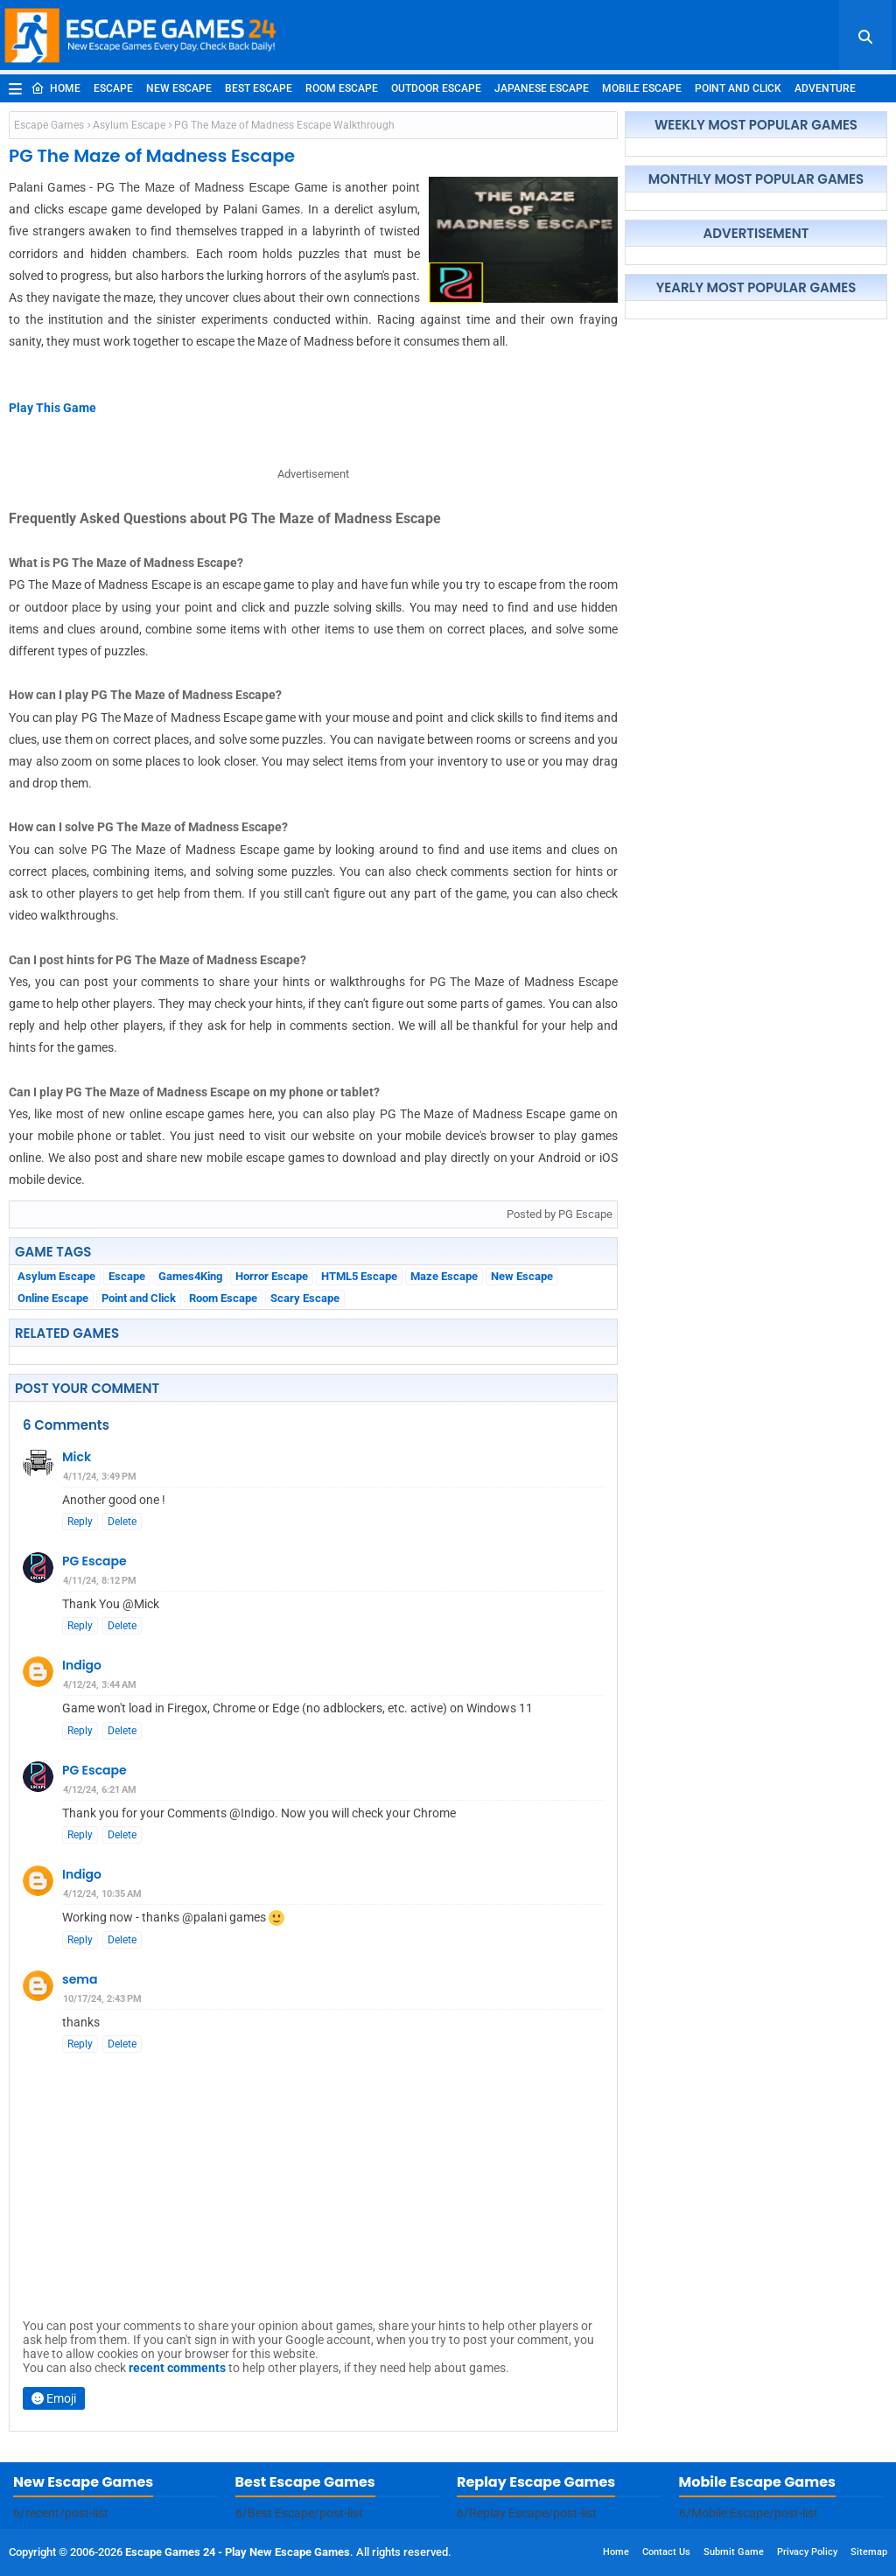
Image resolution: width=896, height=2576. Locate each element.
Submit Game (734, 2552)
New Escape (179, 88)
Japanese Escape (541, 88)
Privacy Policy (807, 2552)
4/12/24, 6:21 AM (99, 1790)
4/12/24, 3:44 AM (99, 1684)
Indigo (82, 1665)
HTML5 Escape (359, 1276)
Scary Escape (305, 1298)
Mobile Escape (642, 88)
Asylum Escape (129, 125)
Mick (76, 1457)
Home (55, 88)
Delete (122, 1522)
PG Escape (94, 1561)
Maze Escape (444, 1276)
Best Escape (258, 88)
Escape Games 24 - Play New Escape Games (237, 2551)
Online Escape (53, 1298)
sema (79, 1979)
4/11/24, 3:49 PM (99, 1476)
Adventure (825, 88)
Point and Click (738, 88)
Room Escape (341, 88)
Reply (80, 1522)
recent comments (177, 2368)
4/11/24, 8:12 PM (99, 1580)
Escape (113, 88)
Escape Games (49, 125)
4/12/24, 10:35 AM (102, 1894)
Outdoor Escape (436, 88)
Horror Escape (271, 1276)
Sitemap (868, 2552)
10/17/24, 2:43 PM (102, 1999)
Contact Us (666, 2552)
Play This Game (52, 408)
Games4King (190, 1276)
